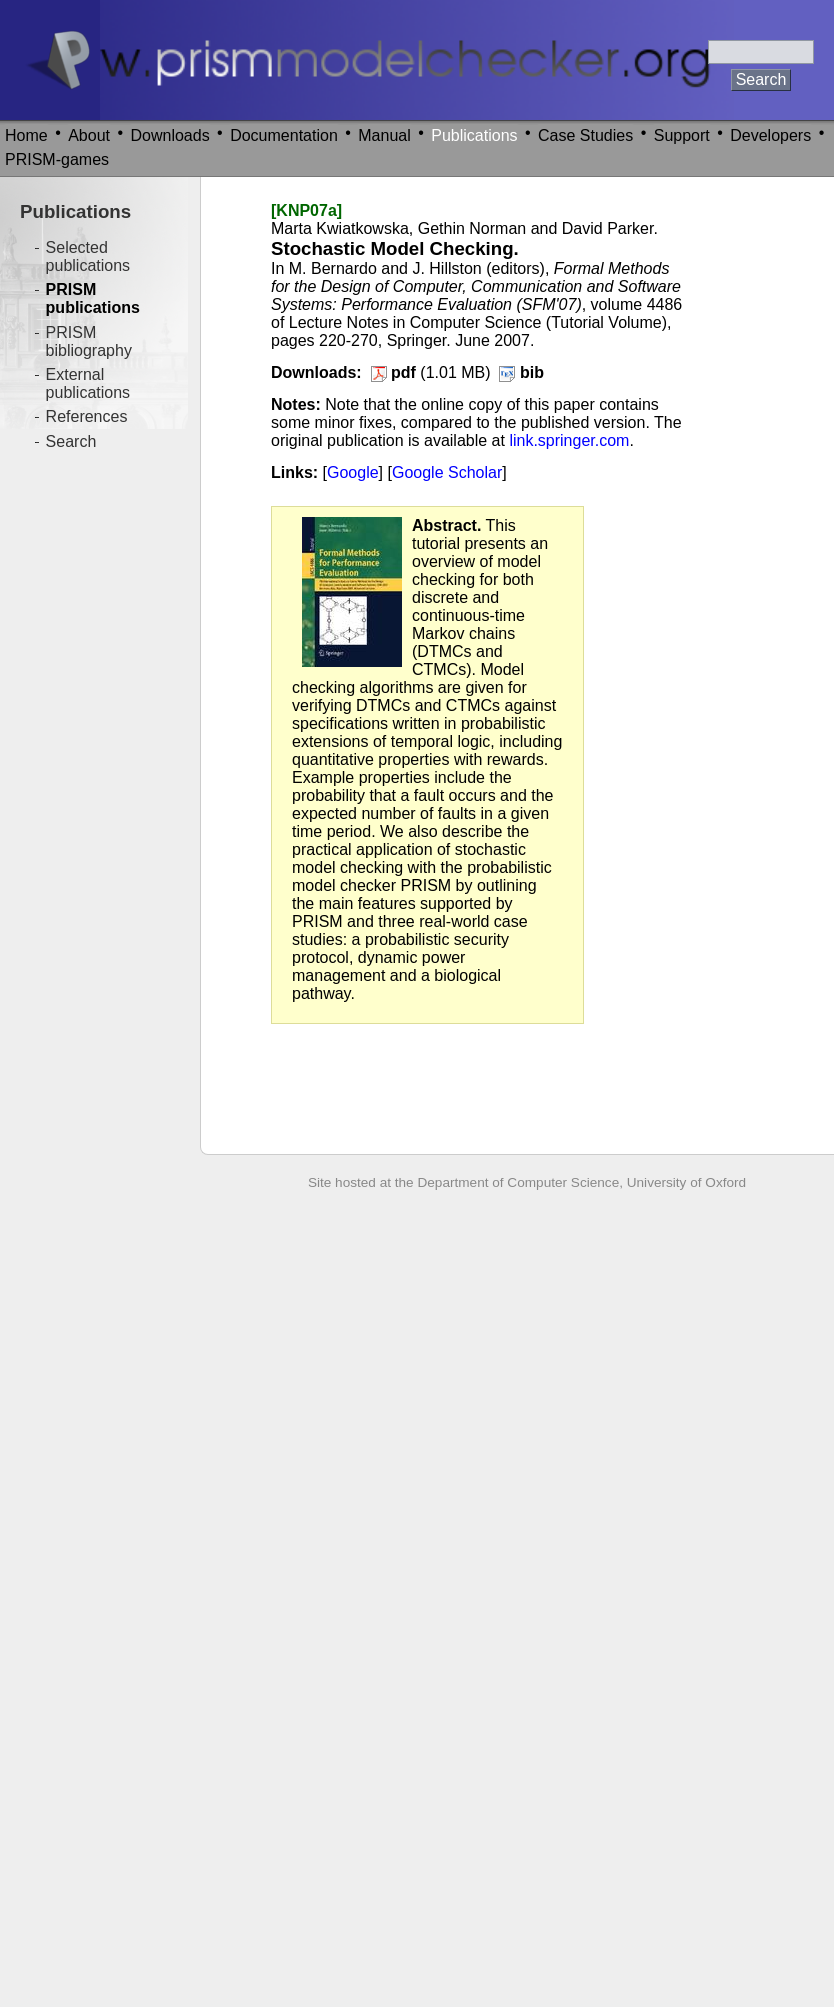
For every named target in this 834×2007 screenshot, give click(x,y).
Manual (384, 135)
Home (26, 135)
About (89, 135)
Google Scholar (447, 472)
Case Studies (585, 135)
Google (353, 472)
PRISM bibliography (89, 341)
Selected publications (88, 256)
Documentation (284, 135)
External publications (88, 383)
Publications (474, 135)
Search (71, 441)
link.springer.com (569, 440)
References (87, 416)
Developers (770, 135)
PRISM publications (93, 298)
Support (682, 135)
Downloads (170, 135)
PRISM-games (57, 159)
